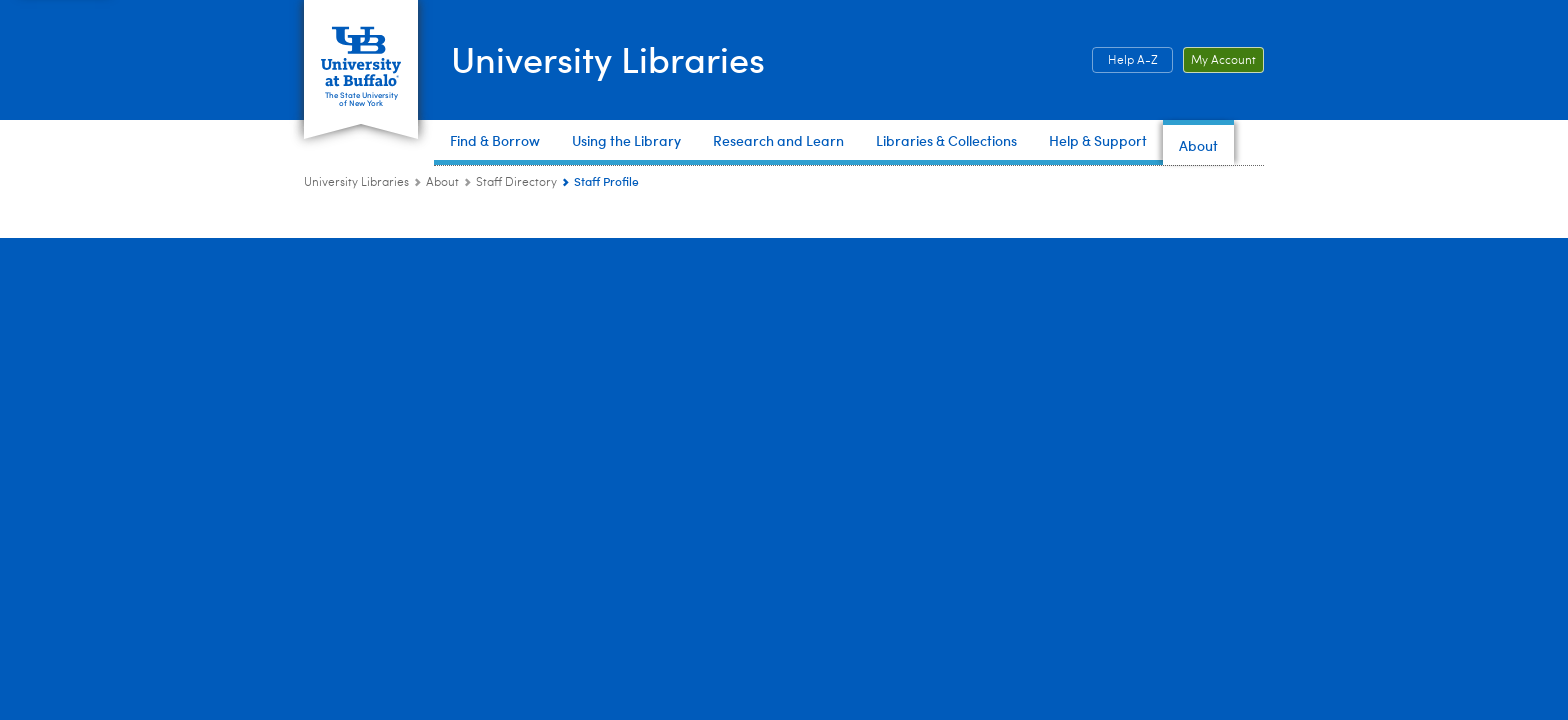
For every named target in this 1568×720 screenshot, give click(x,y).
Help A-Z (1133, 61)
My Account (1223, 61)
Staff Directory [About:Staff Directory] (516, 183)
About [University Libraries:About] (442, 183)
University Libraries (608, 58)
